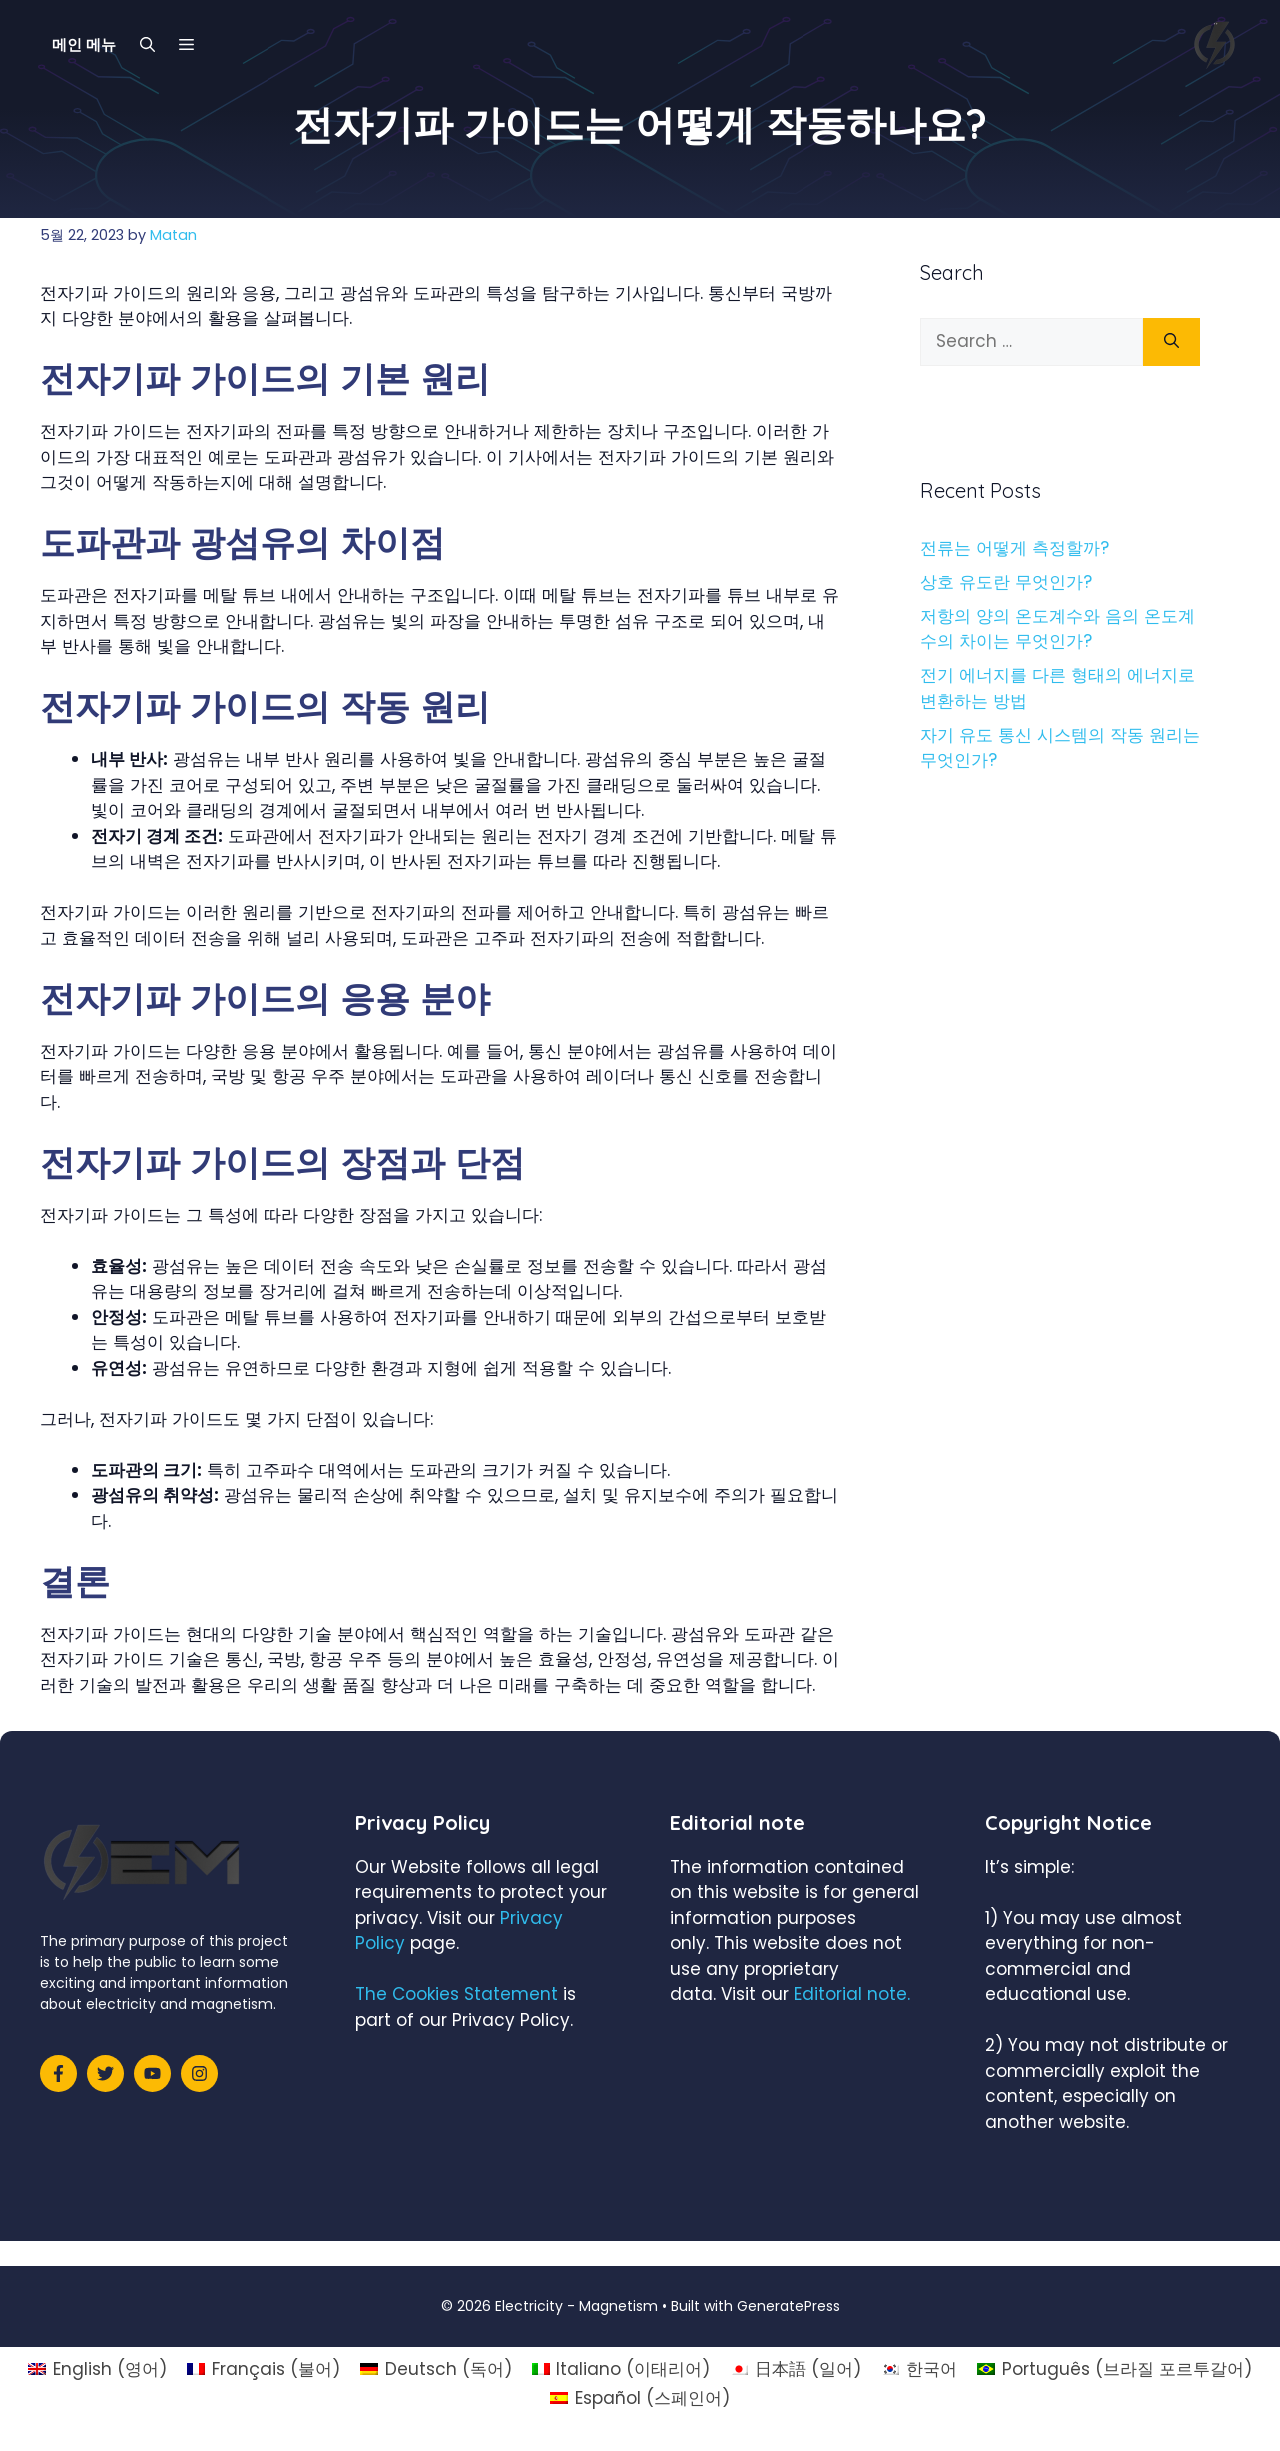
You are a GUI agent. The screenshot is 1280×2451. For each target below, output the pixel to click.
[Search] (1171, 342)
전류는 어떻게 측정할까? (1014, 548)
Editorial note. (852, 1994)
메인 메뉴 (84, 44)
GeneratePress (788, 2306)
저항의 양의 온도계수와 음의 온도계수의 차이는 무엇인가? (1057, 629)
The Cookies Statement (456, 1994)
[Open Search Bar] (147, 45)
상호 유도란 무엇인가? (1006, 582)
